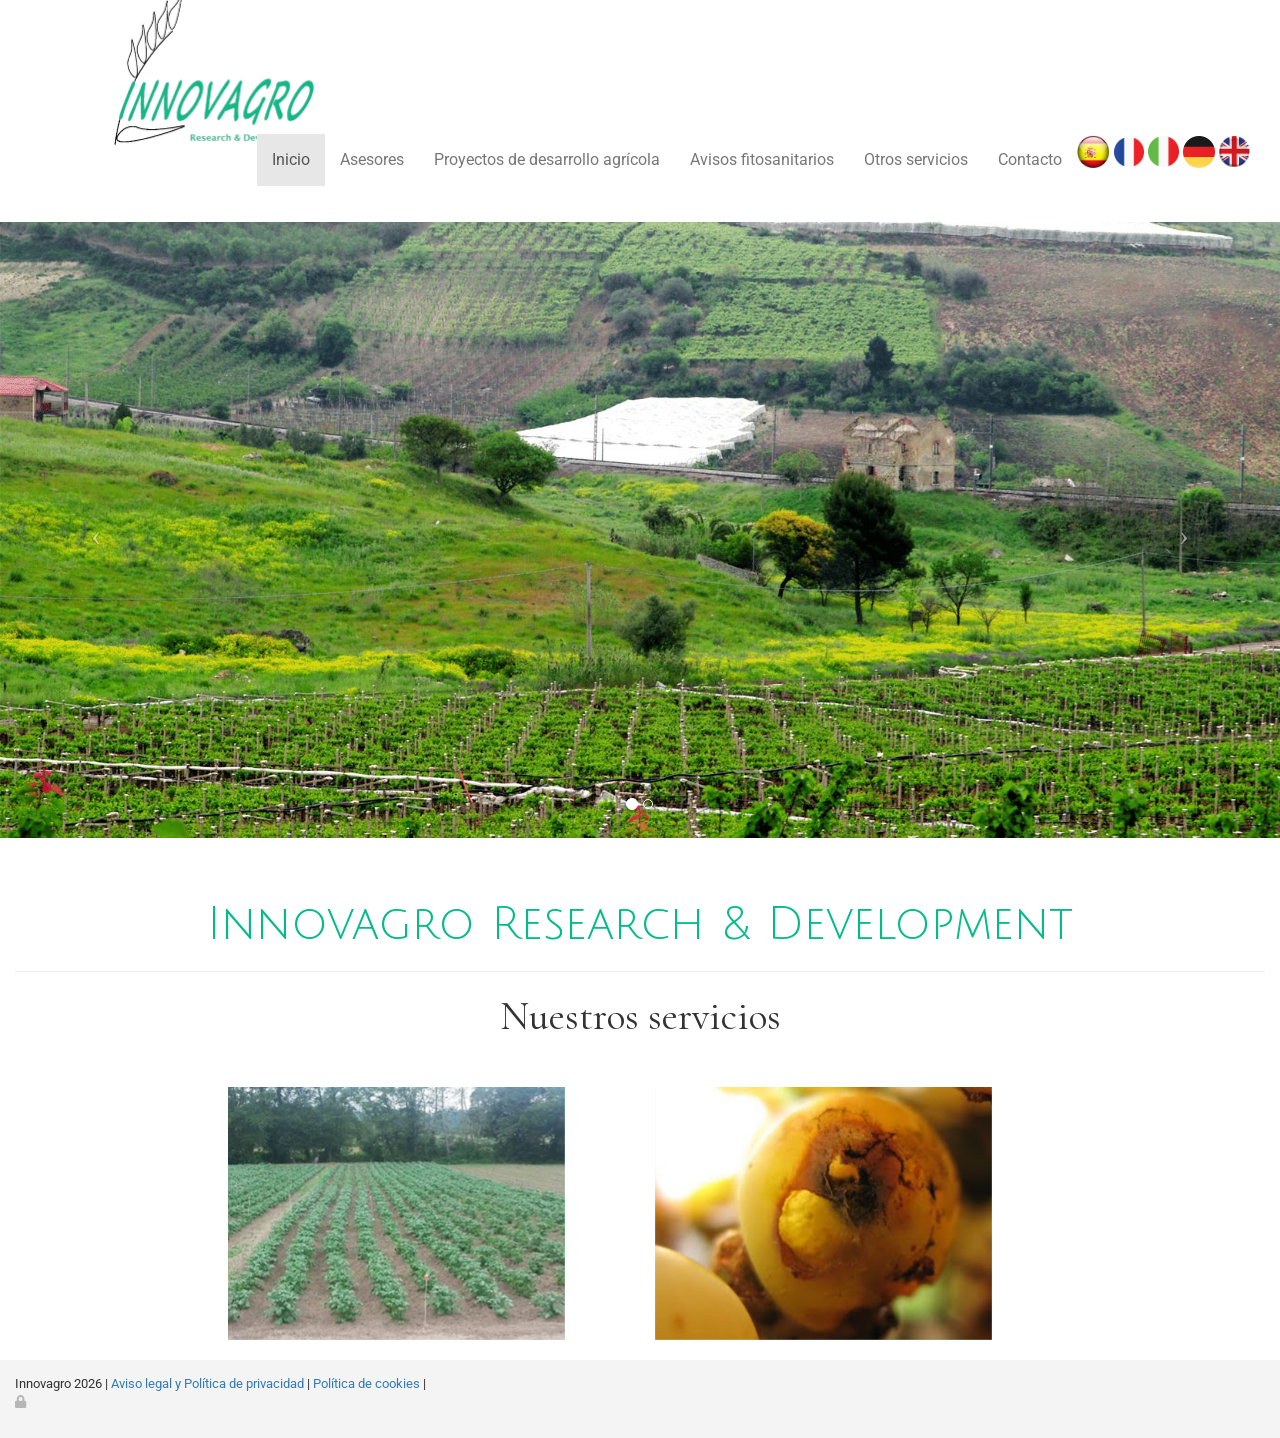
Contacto (1030, 159)
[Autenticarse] (22, 1401)
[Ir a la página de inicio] (164, 110)
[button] (96, 530)
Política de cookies (366, 1383)
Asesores (372, 159)
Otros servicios (916, 159)
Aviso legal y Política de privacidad (207, 1383)
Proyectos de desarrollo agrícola (547, 159)
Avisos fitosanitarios (762, 159)
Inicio (291, 159)
